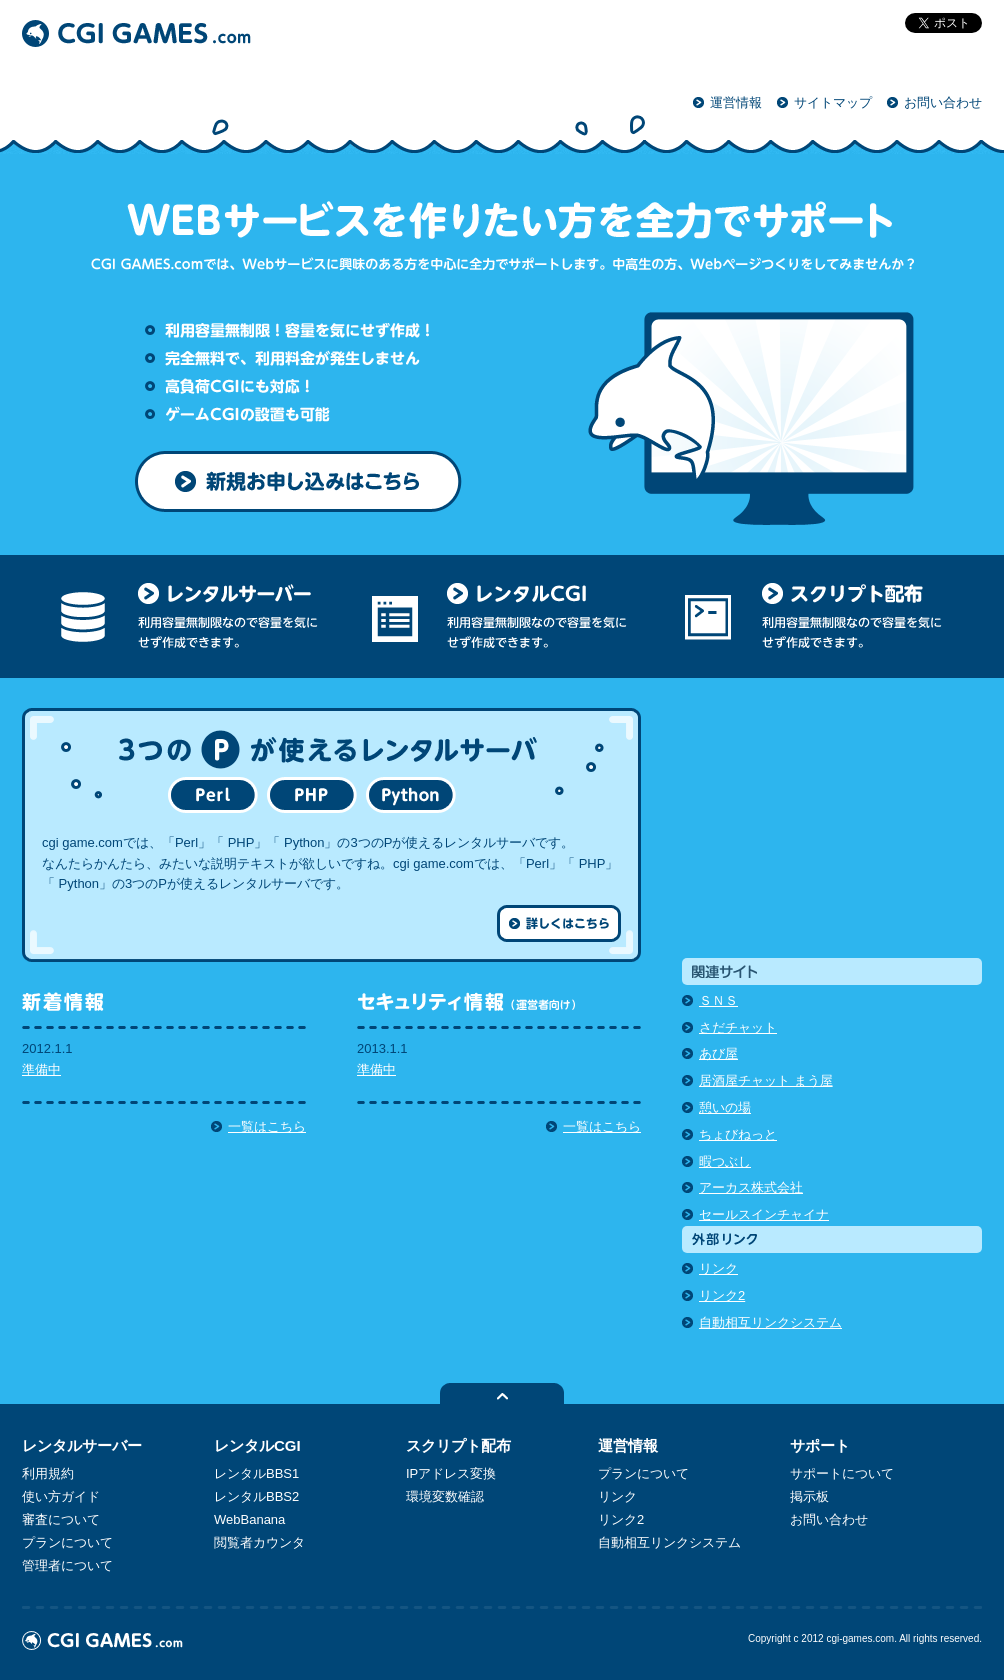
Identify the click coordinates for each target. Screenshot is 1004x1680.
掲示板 (809, 1496)
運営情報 (736, 102)
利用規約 (48, 1473)
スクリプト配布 (458, 1445)
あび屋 (718, 1053)
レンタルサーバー (82, 1445)
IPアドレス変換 (451, 1473)
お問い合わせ (943, 102)
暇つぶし (725, 1161)
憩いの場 (725, 1107)
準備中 (41, 1069)
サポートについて (842, 1473)
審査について (61, 1519)
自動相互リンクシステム (770, 1322)
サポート (820, 1445)
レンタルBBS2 (256, 1496)
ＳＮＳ (718, 1000)
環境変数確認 (445, 1496)
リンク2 (722, 1295)
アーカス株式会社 (751, 1187)
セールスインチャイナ (764, 1214)
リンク (718, 1268)
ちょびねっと (738, 1134)
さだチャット (738, 1027)
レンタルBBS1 (256, 1473)
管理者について (67, 1565)
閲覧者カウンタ (259, 1542)
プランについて (67, 1542)
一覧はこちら (267, 1126)
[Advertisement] (832, 833)
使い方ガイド (61, 1496)
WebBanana (249, 1519)
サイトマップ (833, 102)
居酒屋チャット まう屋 (766, 1080)
